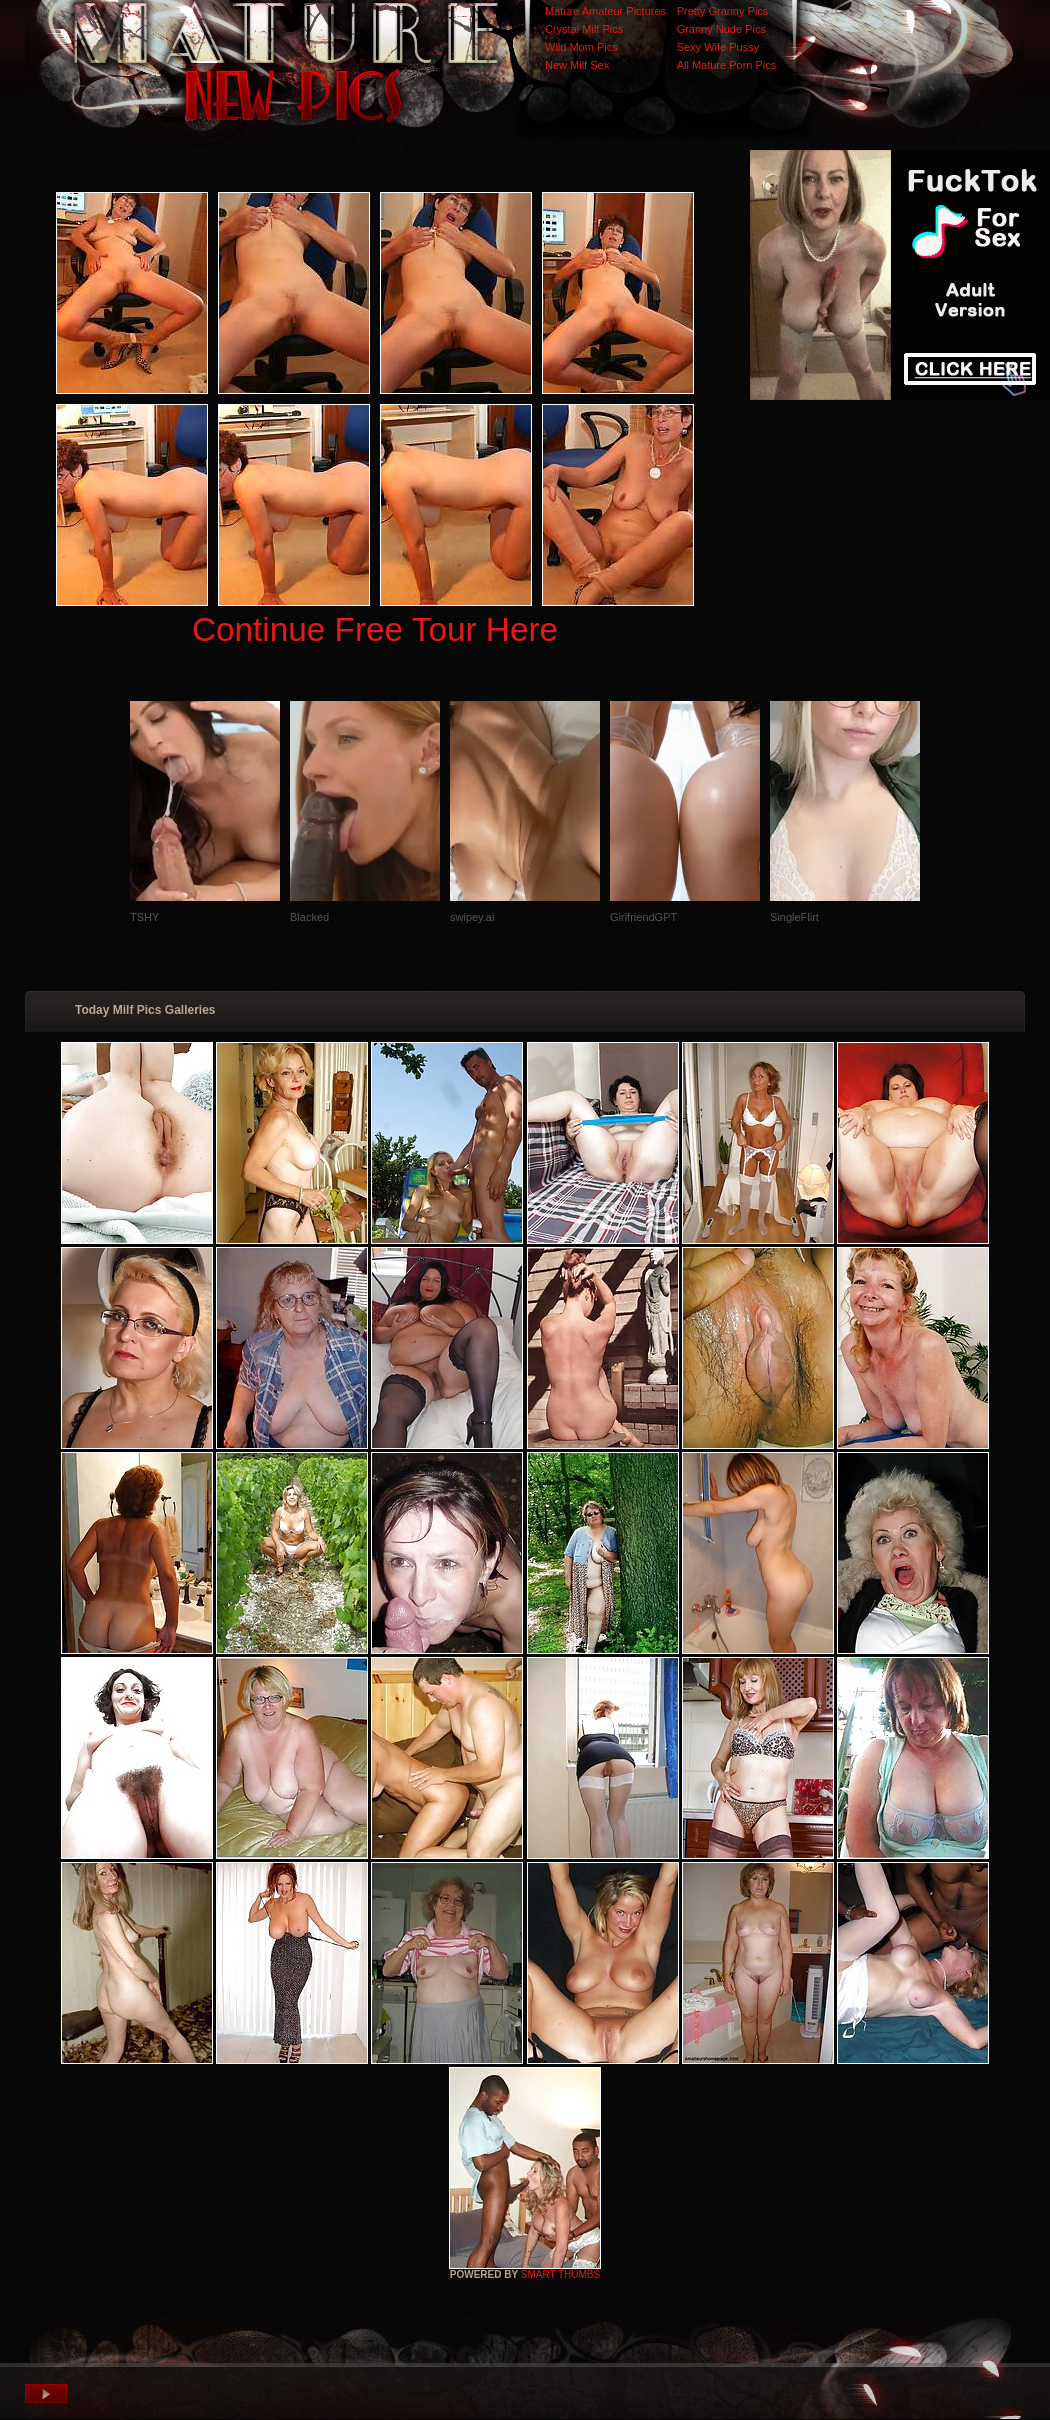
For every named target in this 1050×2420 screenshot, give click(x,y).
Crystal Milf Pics (584, 29)
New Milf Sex (577, 65)
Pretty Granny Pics (723, 11)
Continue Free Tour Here (375, 629)
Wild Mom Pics (581, 47)
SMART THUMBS (560, 2274)
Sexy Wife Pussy (718, 47)
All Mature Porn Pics (727, 65)
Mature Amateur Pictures (605, 11)
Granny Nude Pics (721, 29)
